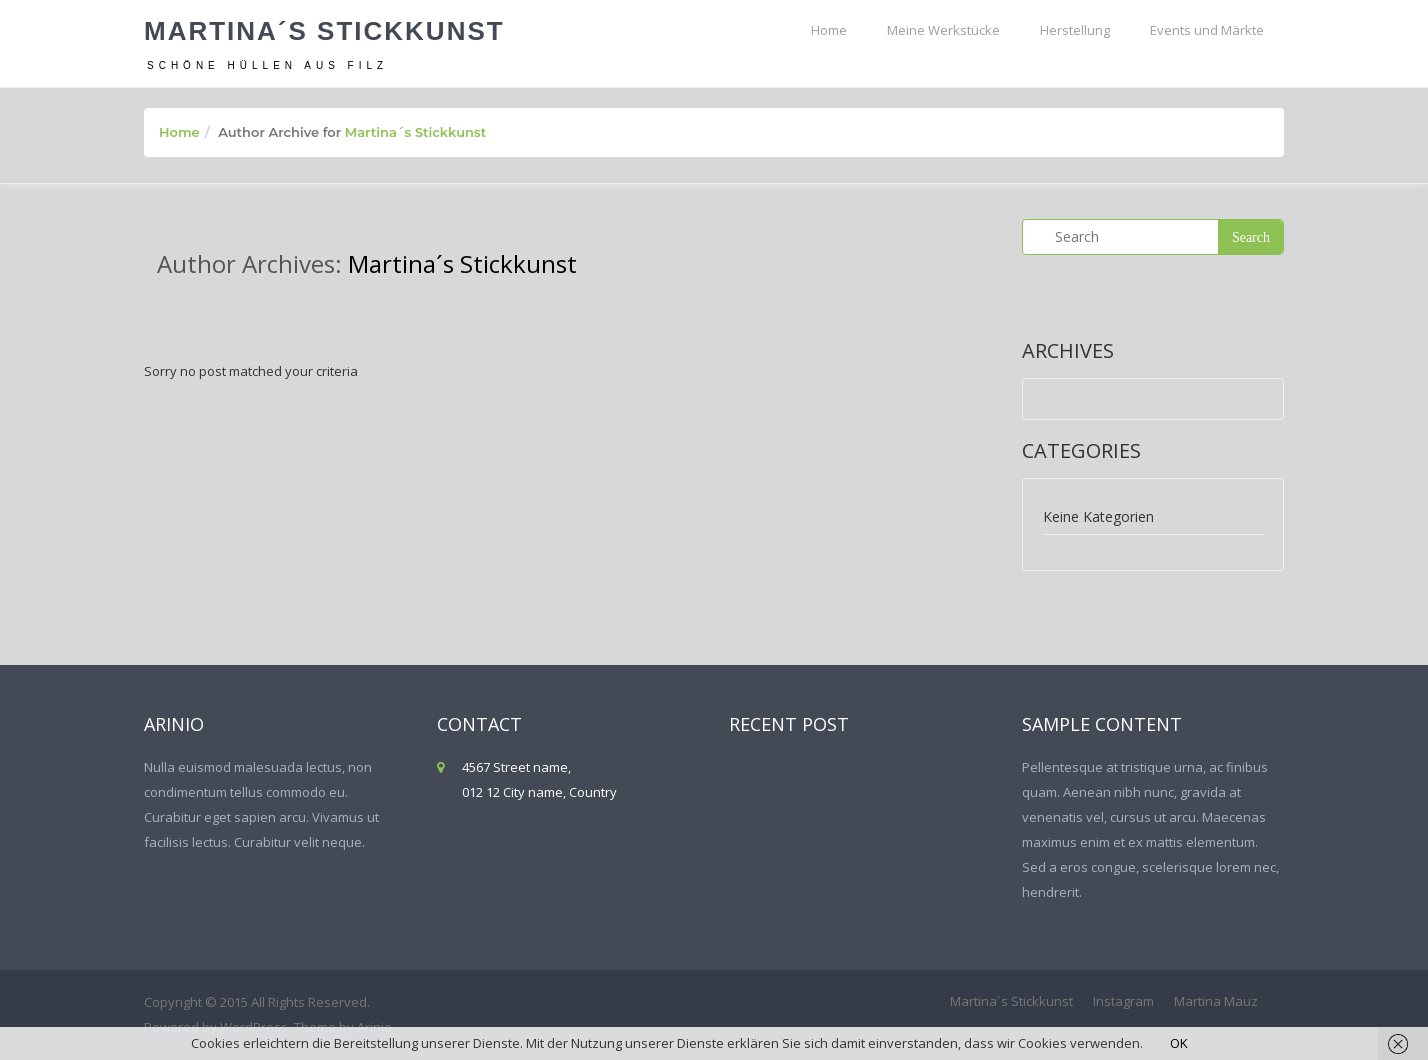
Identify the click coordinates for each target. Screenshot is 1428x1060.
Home (829, 30)
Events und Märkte (1207, 30)
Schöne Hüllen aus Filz (267, 65)
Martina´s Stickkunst (324, 31)
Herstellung (1075, 30)
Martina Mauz (1216, 1001)
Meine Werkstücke (943, 30)
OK (1179, 1043)
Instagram (1123, 1001)
